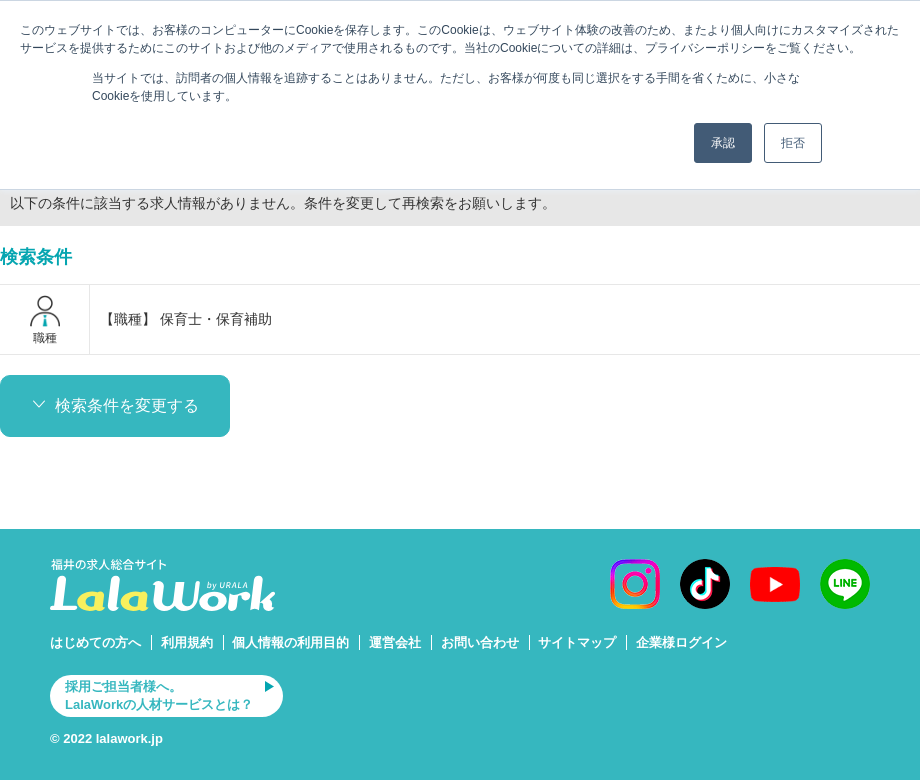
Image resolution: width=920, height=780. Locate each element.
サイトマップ (577, 642)
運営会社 (395, 642)
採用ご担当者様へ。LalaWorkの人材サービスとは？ (159, 695)
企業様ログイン (681, 642)
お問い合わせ (480, 642)
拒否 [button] (793, 143)
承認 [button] (723, 143)
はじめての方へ (95, 642)
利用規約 (187, 642)
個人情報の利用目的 (290, 642)
